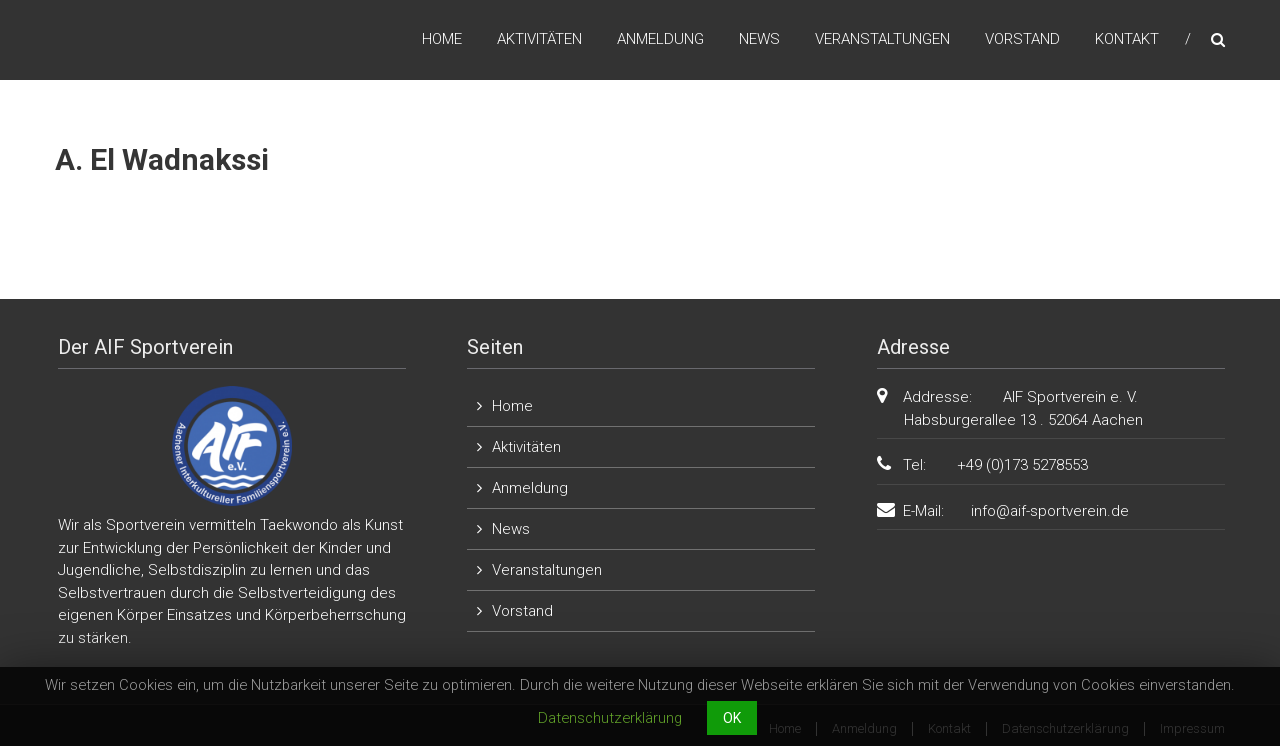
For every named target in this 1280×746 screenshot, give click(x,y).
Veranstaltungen (882, 39)
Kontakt (1127, 39)
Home (442, 39)
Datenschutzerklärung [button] (610, 718)
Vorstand (1022, 39)
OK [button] (732, 718)
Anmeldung (660, 39)
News (759, 39)
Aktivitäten (539, 39)
